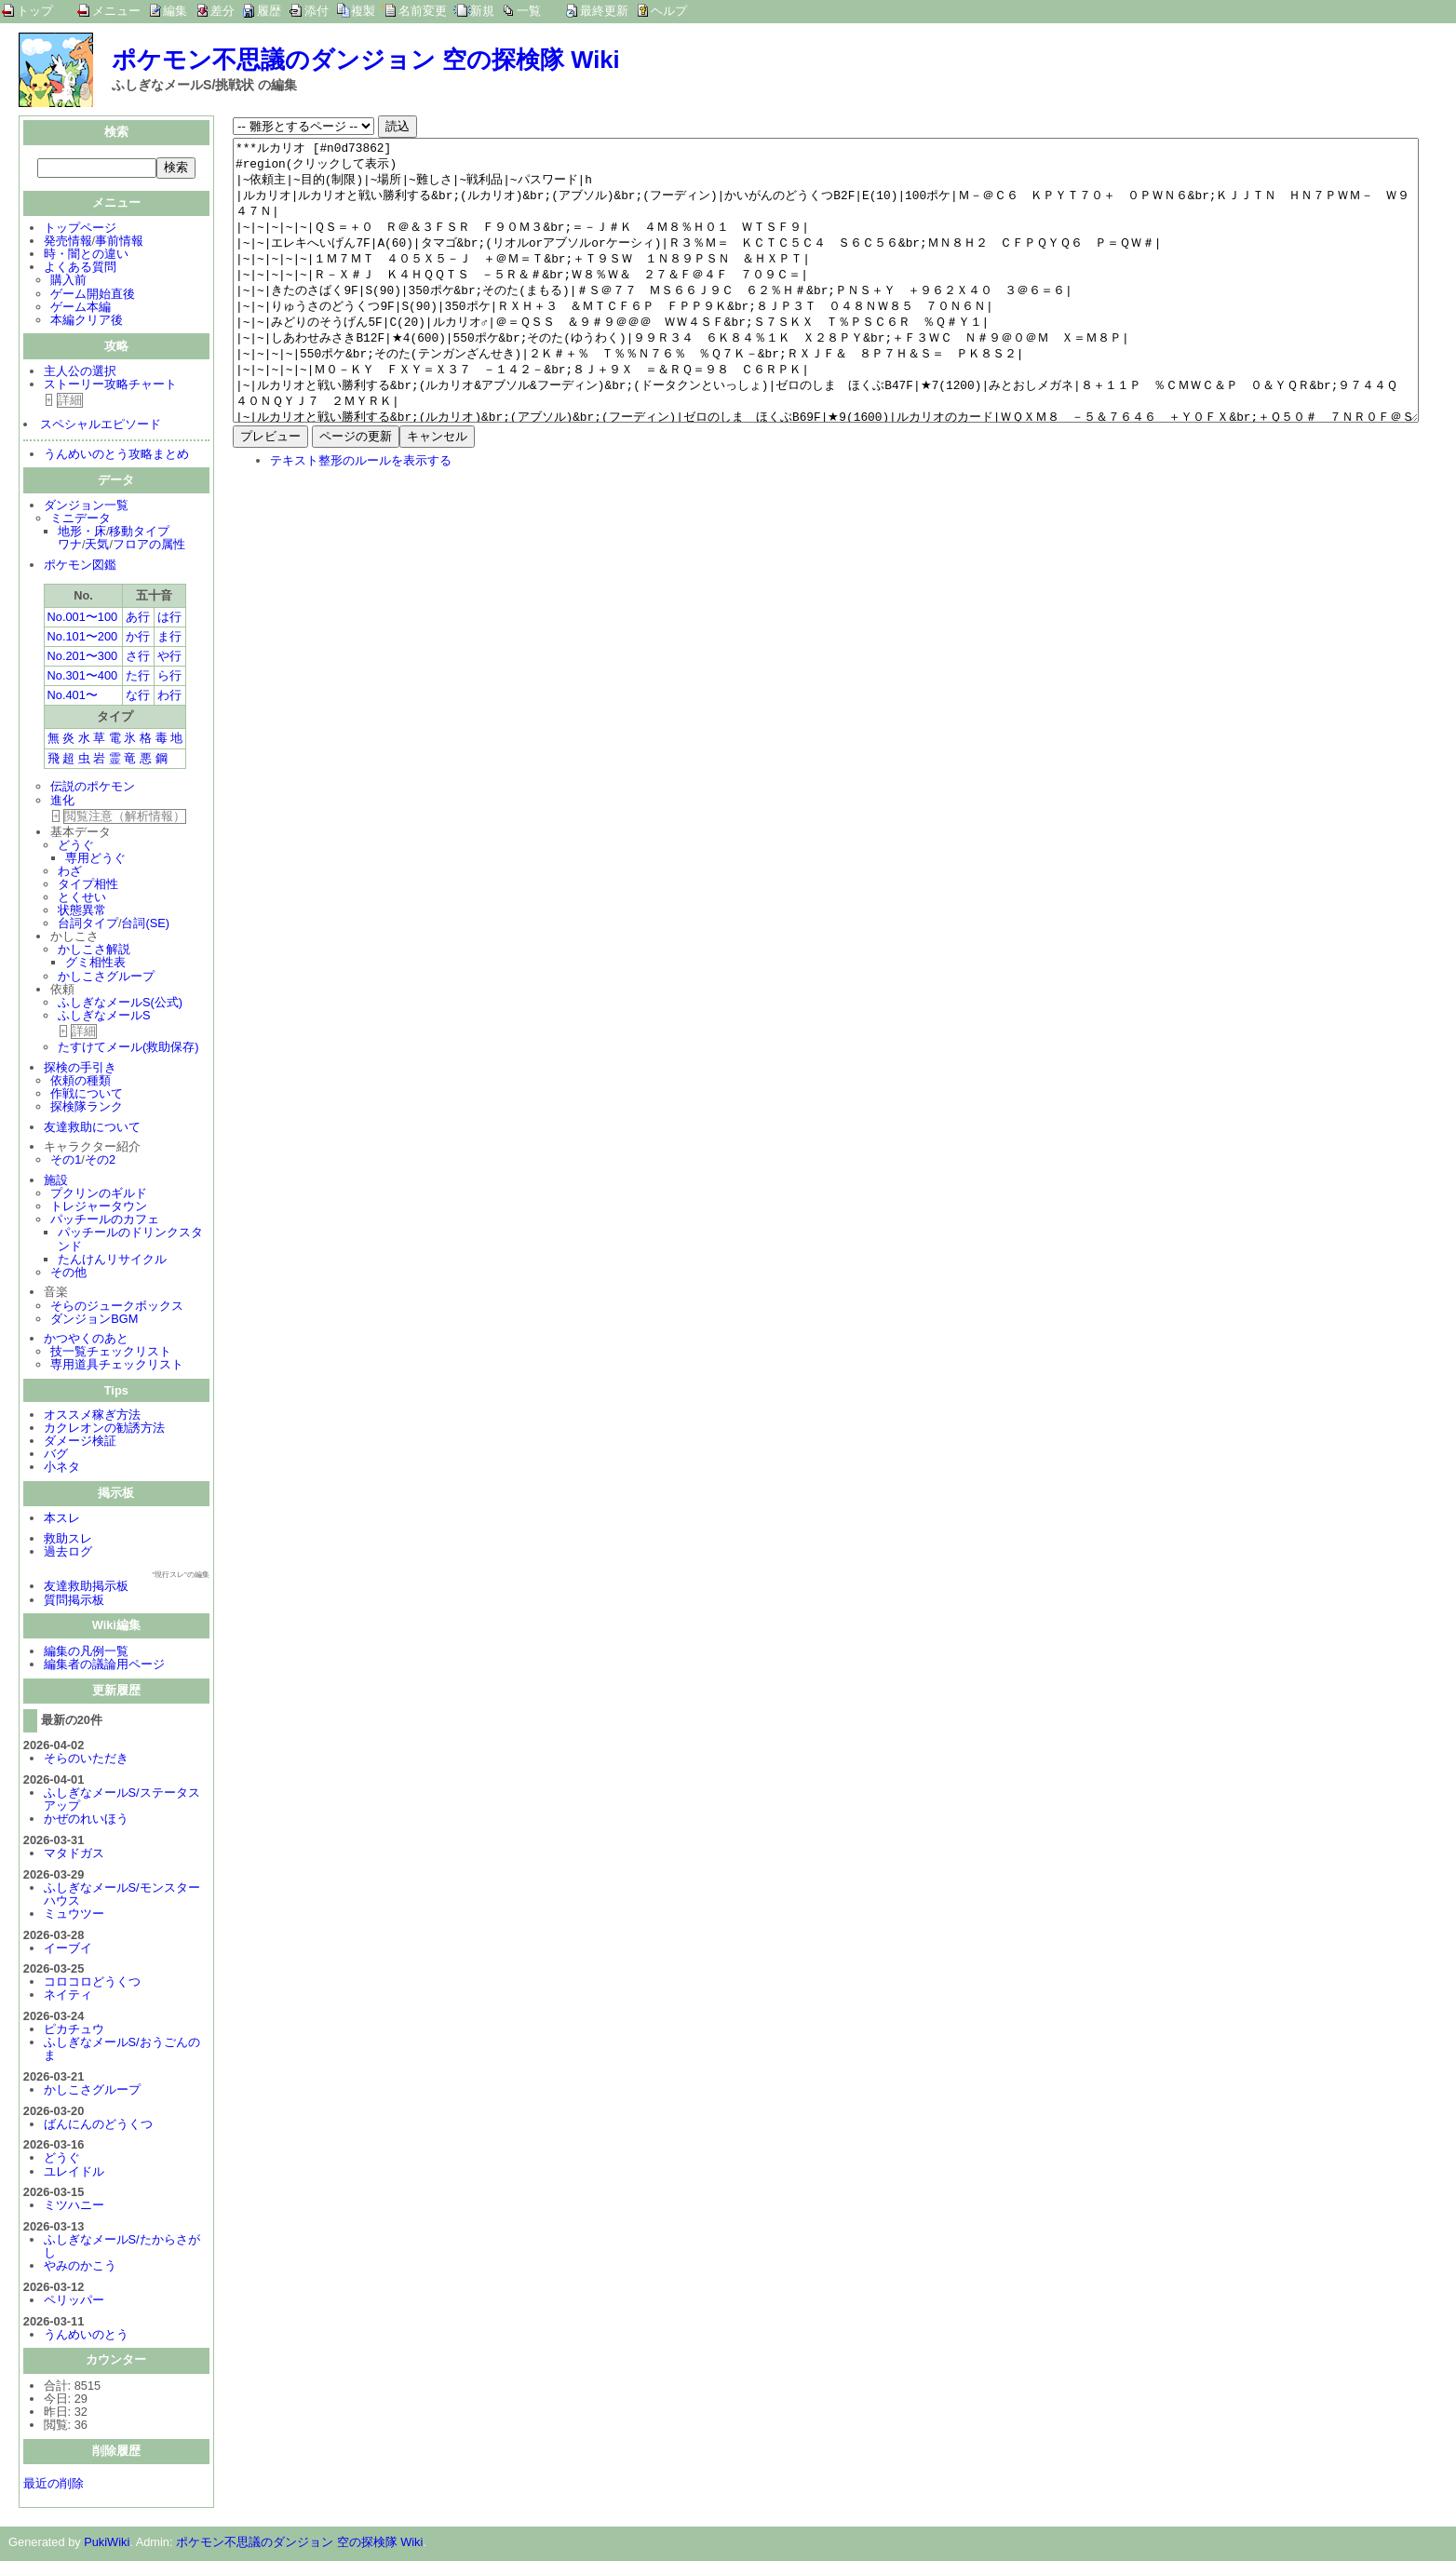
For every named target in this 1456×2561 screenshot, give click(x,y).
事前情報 (119, 242)
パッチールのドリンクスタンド (130, 1240)
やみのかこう (80, 2267)
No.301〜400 (82, 677)
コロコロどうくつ (92, 1983)
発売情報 (68, 242)
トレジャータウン (98, 1208)
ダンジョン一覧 (86, 507)
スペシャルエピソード (100, 426)
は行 (169, 619)
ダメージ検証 (80, 1442)
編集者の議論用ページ (104, 1666)
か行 (138, 638)
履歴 (269, 11)
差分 (222, 11)
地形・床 (82, 533)
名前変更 (422, 11)
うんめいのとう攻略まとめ (116, 456)
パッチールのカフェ (104, 1221)
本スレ (62, 1520)
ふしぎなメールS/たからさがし (122, 2247)
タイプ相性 (88, 886)
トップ (35, 11)
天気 (97, 546)
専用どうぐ (95, 860)
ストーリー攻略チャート (110, 386)
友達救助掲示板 (86, 1588)
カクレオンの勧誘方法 (104, 1429)
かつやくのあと (86, 1340)
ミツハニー (74, 2207)
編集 (175, 11)
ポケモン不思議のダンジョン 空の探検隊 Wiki (366, 60)
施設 (56, 1182)
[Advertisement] (389, 661)
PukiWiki (106, 2544)
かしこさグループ (106, 978)
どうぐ (76, 847)
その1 (65, 1161)
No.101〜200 (82, 638)
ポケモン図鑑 (80, 566)
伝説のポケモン (92, 788)
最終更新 (604, 11)
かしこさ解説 (94, 951)
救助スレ (68, 1540)
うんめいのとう (86, 2336)
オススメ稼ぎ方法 (92, 1416)
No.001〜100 (82, 619)
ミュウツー (74, 1915)
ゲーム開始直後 (92, 296)
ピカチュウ (74, 2031)
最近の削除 (53, 2485)
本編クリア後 (86, 322)
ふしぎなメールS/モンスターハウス (122, 1895)
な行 (138, 697)
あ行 (138, 619)
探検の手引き (80, 1069)
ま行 (169, 638)
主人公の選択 (80, 373)
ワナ (70, 546)
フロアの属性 (149, 546)
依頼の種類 (80, 1082)
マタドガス (74, 1855)
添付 (316, 11)
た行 (138, 677)
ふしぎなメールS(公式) (120, 1004)
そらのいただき (86, 1760)
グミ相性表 (95, 964)
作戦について (86, 1095)
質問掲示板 (74, 1602)
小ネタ (62, 1469)
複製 (363, 11)
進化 (62, 802)
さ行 (138, 658)
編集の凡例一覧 (86, 1653)
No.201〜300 (82, 658)
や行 (169, 658)
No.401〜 (72, 697)
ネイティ (68, 1996)
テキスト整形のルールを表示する (361, 516)
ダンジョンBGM (94, 1321)
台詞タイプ (88, 925)
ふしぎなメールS (104, 1017)
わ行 (169, 697)
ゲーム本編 (80, 309)
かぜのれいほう (86, 1820)
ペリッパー (74, 2302)
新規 (482, 11)
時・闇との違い (86, 256)
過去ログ (68, 1553)
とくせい (82, 899)
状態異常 (82, 912)
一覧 (529, 11)
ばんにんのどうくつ (98, 2126)
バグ (56, 1455)
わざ (70, 873)
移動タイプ (139, 533)
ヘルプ (669, 11)
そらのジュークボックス (116, 1307)
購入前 (68, 282)
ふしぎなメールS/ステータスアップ (122, 1800)
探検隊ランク (86, 1108)
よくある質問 (80, 269)
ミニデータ (80, 520)
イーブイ (68, 1950)
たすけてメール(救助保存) (128, 1049)
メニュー (116, 11)
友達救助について (92, 1129)
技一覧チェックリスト (110, 1353)
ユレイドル (74, 2173)
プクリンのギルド (98, 1195)
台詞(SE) (145, 925)
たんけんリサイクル (112, 1261)
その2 (100, 1161)
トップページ (80, 229)
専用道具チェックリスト (116, 1366)
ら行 (169, 677)
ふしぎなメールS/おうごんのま (122, 2050)
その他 (68, 1274)
